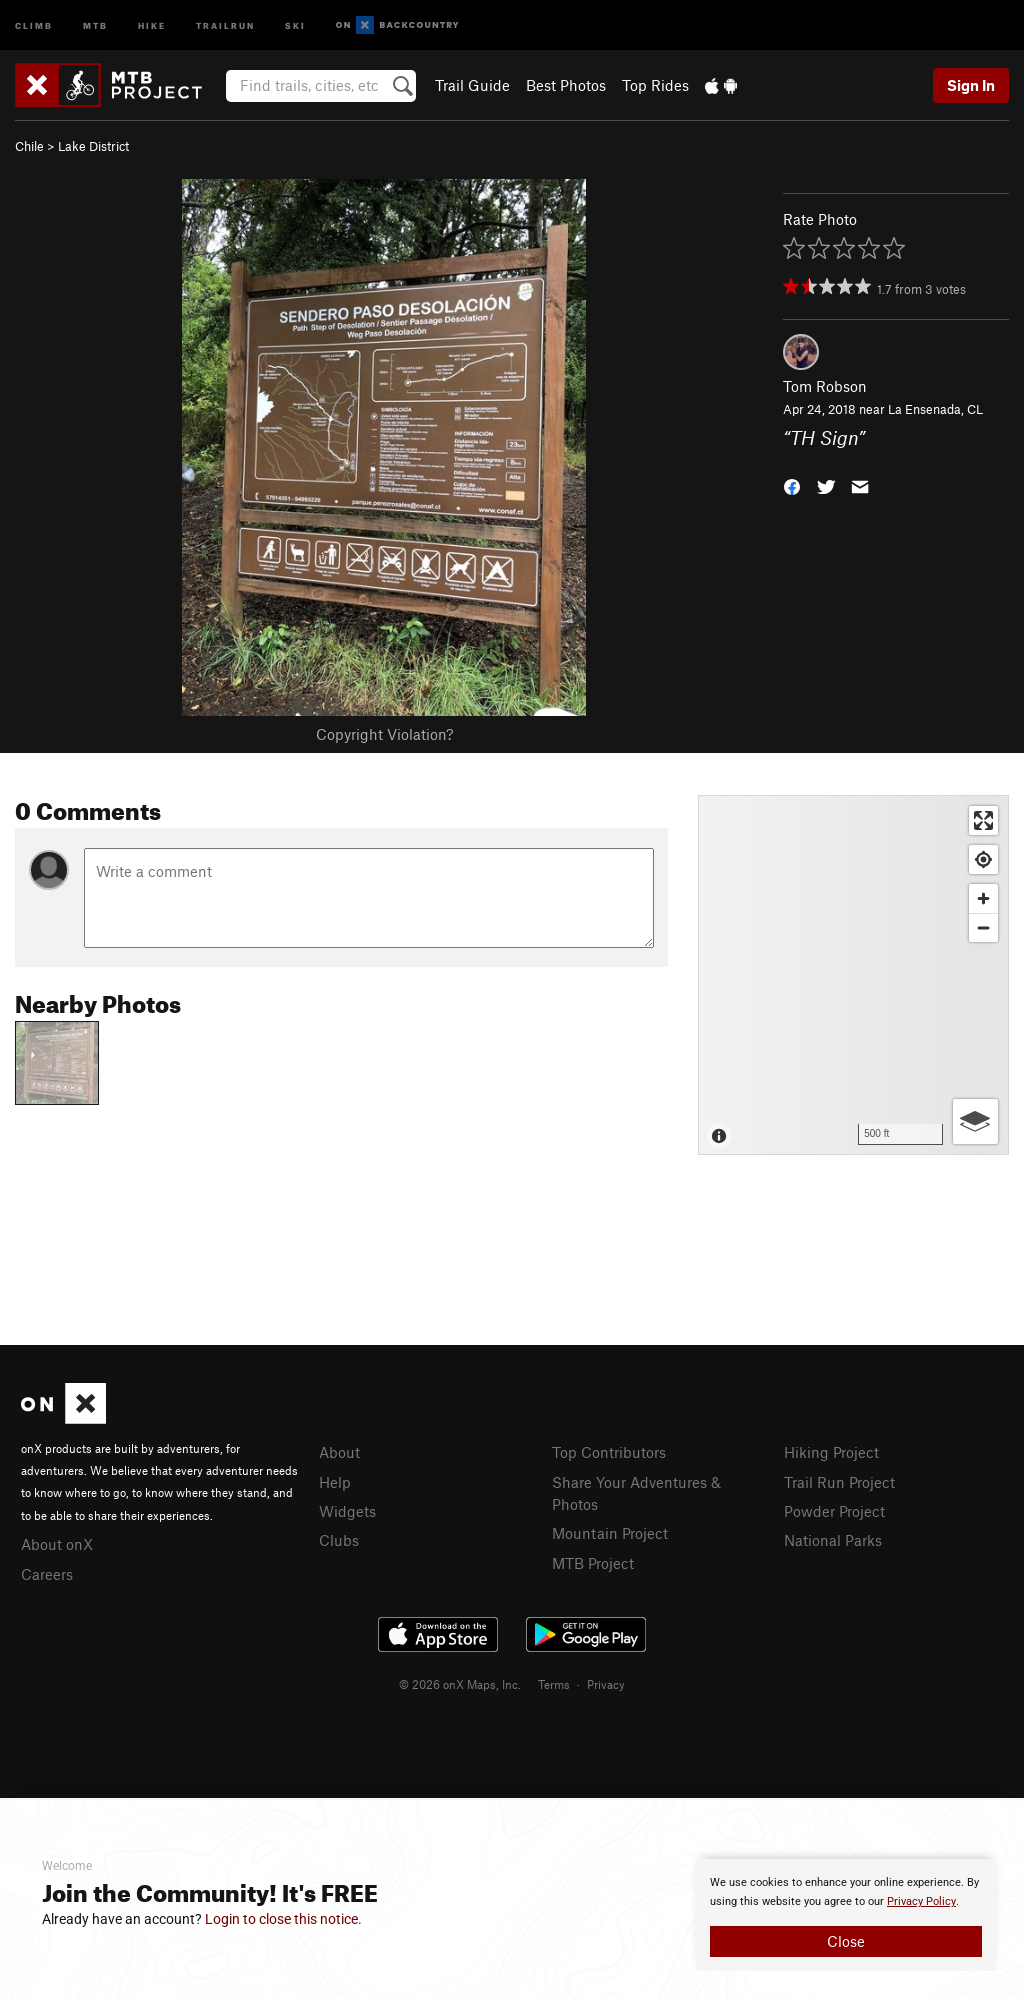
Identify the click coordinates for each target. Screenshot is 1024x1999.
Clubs (339, 1540)
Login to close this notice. (283, 1919)
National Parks (833, 1540)
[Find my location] (983, 859)
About (339, 1452)
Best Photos (566, 85)
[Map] (853, 975)
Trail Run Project (839, 1482)
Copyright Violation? (384, 734)
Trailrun (225, 24)
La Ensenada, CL (935, 409)
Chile (29, 146)
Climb (34, 24)
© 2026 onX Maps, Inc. (460, 1684)
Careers (47, 1574)
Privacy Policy (921, 1901)
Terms (554, 1684)
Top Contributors (609, 1452)
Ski (295, 24)
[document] (846, 1915)
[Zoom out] (983, 927)
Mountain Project (610, 1533)
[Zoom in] (983, 898)
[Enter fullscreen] (983, 820)
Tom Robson (825, 386)
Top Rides (655, 85)
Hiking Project (831, 1452)
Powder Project (834, 1511)
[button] (792, 484)
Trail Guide (472, 85)
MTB (95, 24)
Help (335, 1482)
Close (846, 1941)
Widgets (347, 1511)
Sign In (971, 85)
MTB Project (593, 1563)
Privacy (606, 1684)
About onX (57, 1544)
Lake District (93, 146)
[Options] (975, 1121)
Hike (152, 24)
